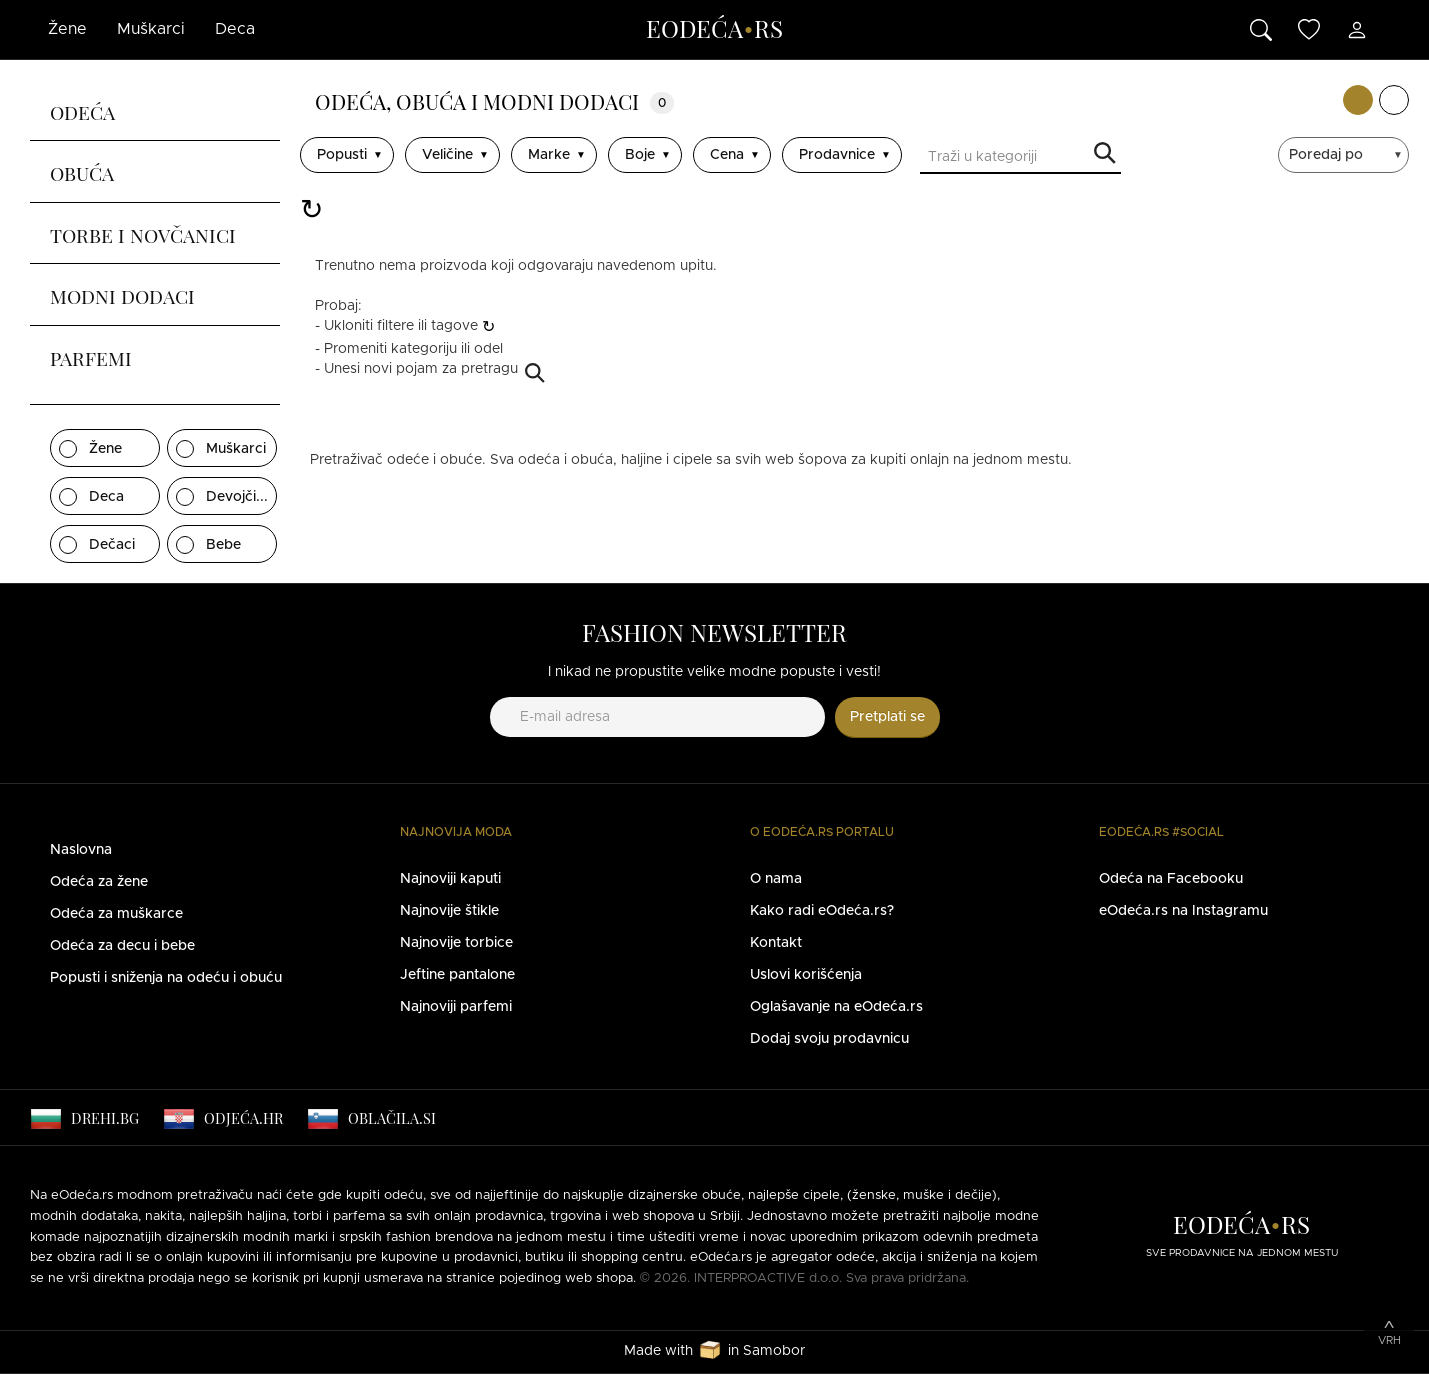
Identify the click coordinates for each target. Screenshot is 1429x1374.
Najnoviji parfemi (456, 1007)
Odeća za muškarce (116, 914)
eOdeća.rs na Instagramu (1183, 911)
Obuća (82, 171)
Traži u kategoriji (1105, 154)
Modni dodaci (122, 294)
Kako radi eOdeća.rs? (822, 911)
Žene (67, 29)
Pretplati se (887, 717)
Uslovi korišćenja (806, 975)
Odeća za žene (99, 882)
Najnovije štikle (449, 911)
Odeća (82, 110)
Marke (549, 155)
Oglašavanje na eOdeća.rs (836, 1007)
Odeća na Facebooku (1171, 879)
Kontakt (776, 943)
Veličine (447, 155)
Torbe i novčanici (143, 233)
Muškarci (151, 29)
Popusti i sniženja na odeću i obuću (166, 978)
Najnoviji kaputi (450, 879)
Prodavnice (837, 155)
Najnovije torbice (456, 943)
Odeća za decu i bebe (122, 946)
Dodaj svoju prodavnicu (829, 1039)
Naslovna (81, 850)
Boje (640, 155)
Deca (235, 29)
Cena (727, 155)
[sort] (1346, 155)
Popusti (342, 155)
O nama (776, 879)
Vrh (1389, 1340)
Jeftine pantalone (457, 975)
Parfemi (91, 356)
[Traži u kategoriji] (1020, 159)
